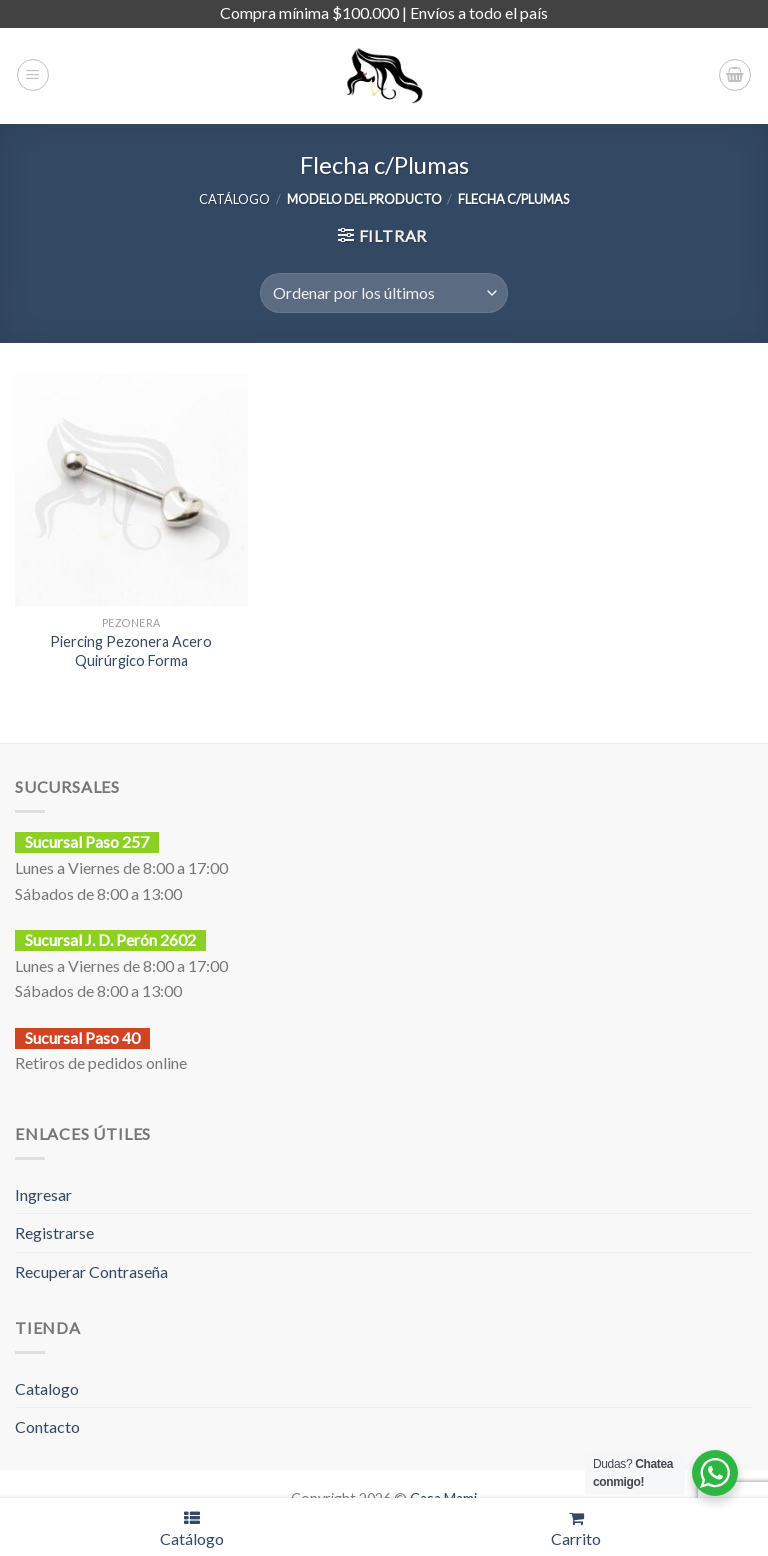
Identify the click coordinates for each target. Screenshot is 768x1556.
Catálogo (192, 1529)
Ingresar (43, 1194)
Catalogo (47, 1388)
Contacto (47, 1426)
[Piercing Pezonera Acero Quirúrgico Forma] (131, 489)
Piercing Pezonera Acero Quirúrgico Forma (131, 651)
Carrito (576, 1529)
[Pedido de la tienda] (383, 293)
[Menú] (33, 75)
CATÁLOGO (234, 199)
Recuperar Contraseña (91, 1271)
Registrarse (54, 1232)
